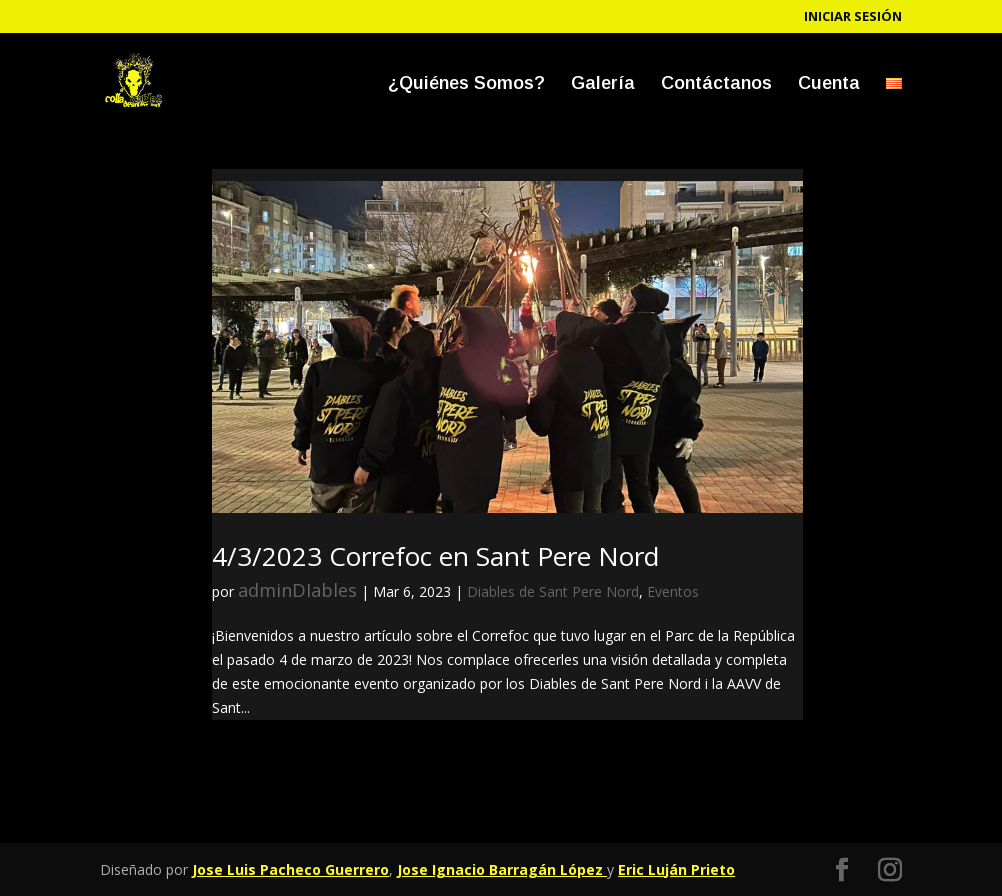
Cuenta (829, 84)
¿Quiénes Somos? (466, 84)
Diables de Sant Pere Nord (553, 591)
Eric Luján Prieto (676, 869)
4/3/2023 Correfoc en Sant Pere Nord (435, 556)
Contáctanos (716, 84)
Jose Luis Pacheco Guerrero (290, 869)
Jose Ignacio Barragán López (502, 869)
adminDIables (297, 590)
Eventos (673, 591)
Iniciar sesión (853, 17)
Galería (603, 84)
